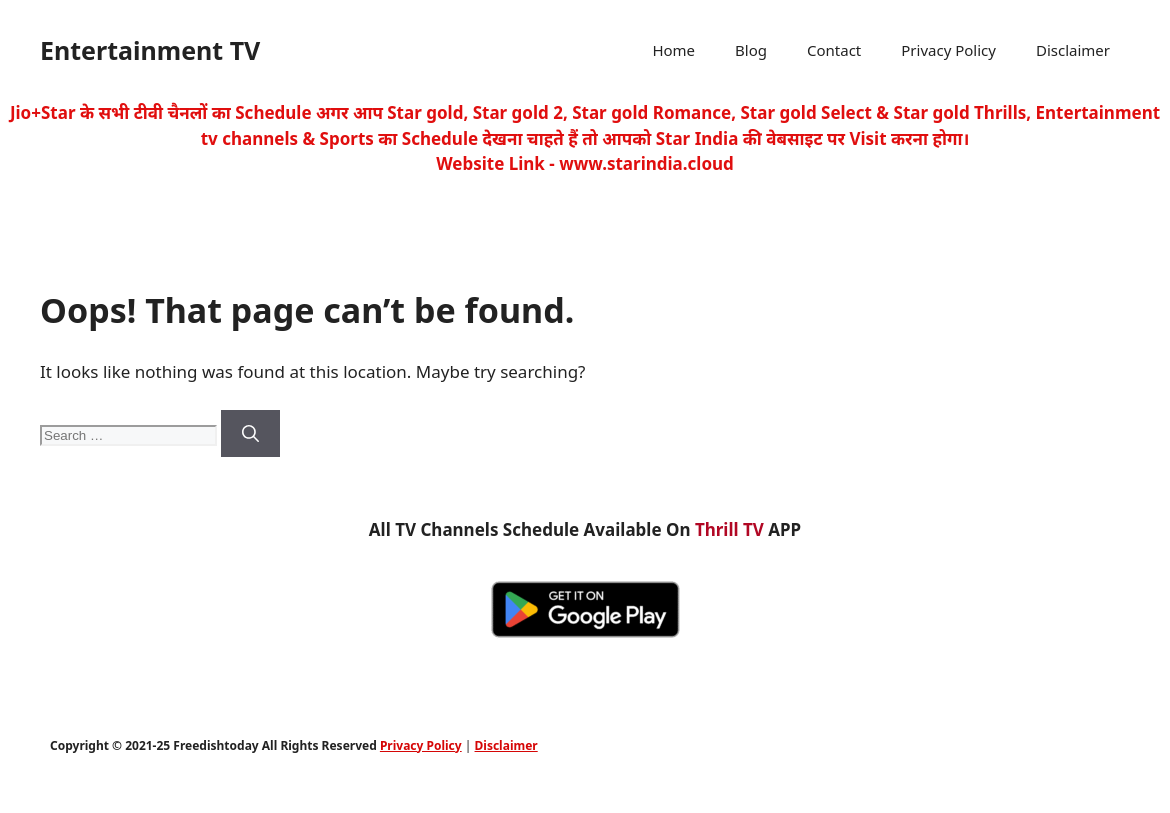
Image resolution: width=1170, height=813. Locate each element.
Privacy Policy (948, 50)
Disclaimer (1073, 50)
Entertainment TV (150, 50)
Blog (751, 50)
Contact (834, 50)
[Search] (250, 434)
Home (673, 50)
